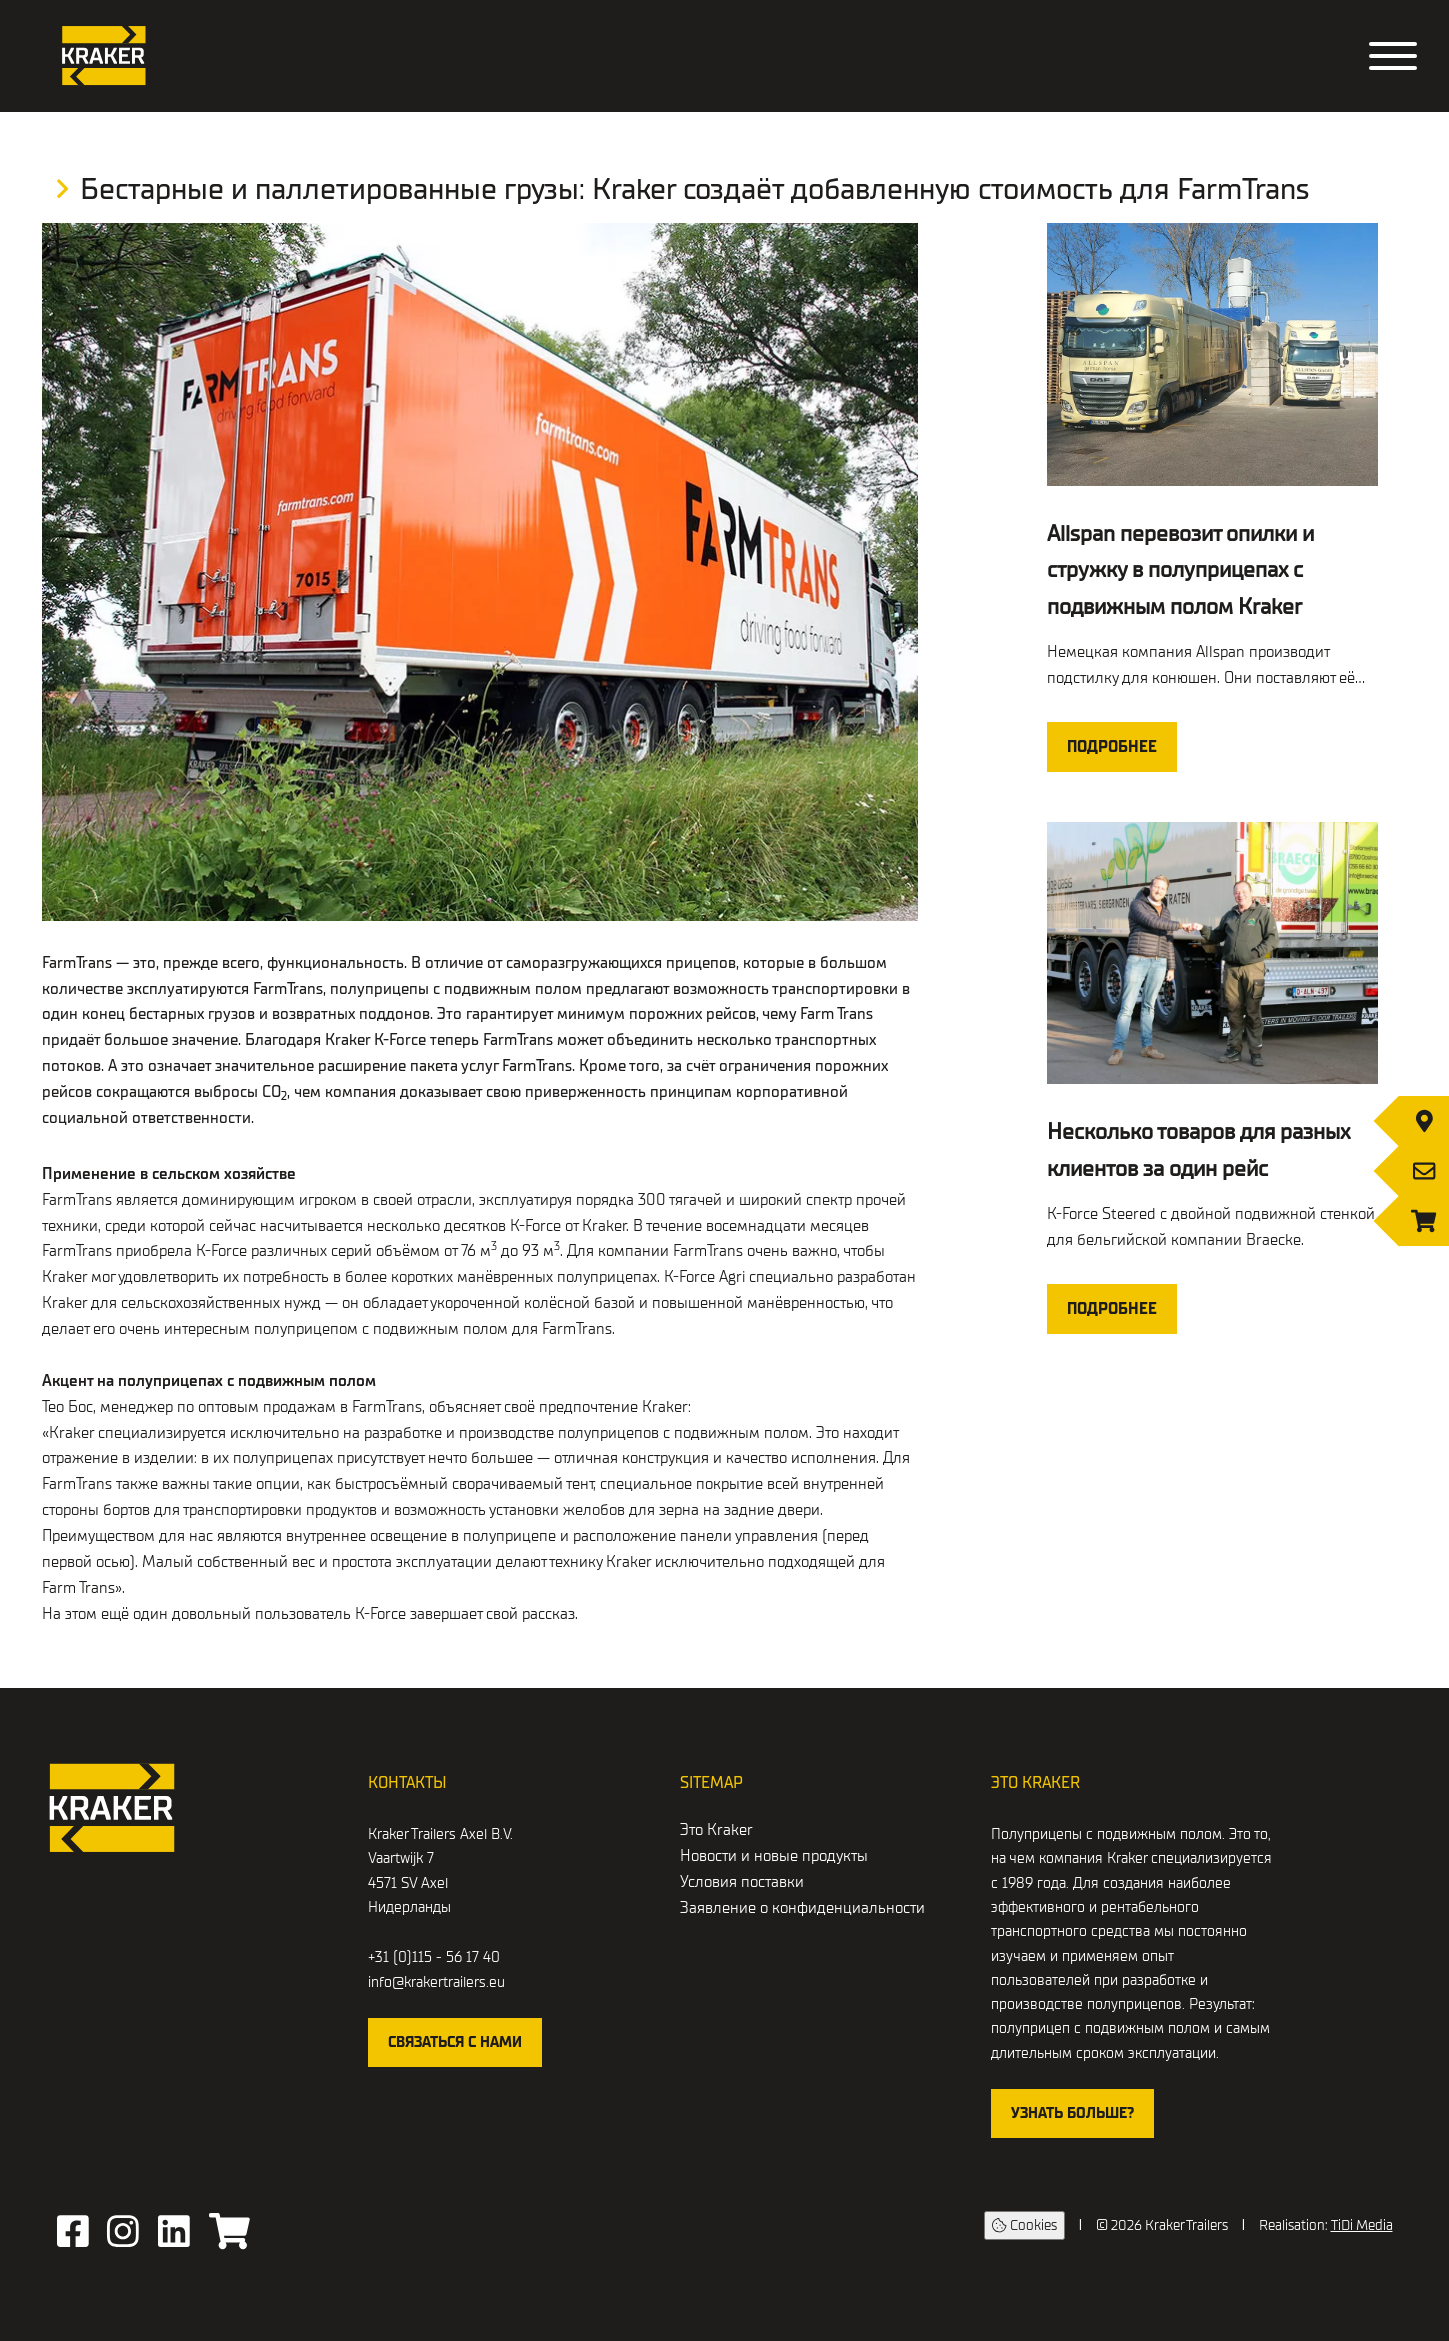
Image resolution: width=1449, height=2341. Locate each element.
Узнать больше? (1072, 2113)
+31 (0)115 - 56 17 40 (434, 1957)
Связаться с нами (455, 2042)
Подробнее (1112, 747)
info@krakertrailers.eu (436, 1982)
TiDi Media (1362, 2225)
